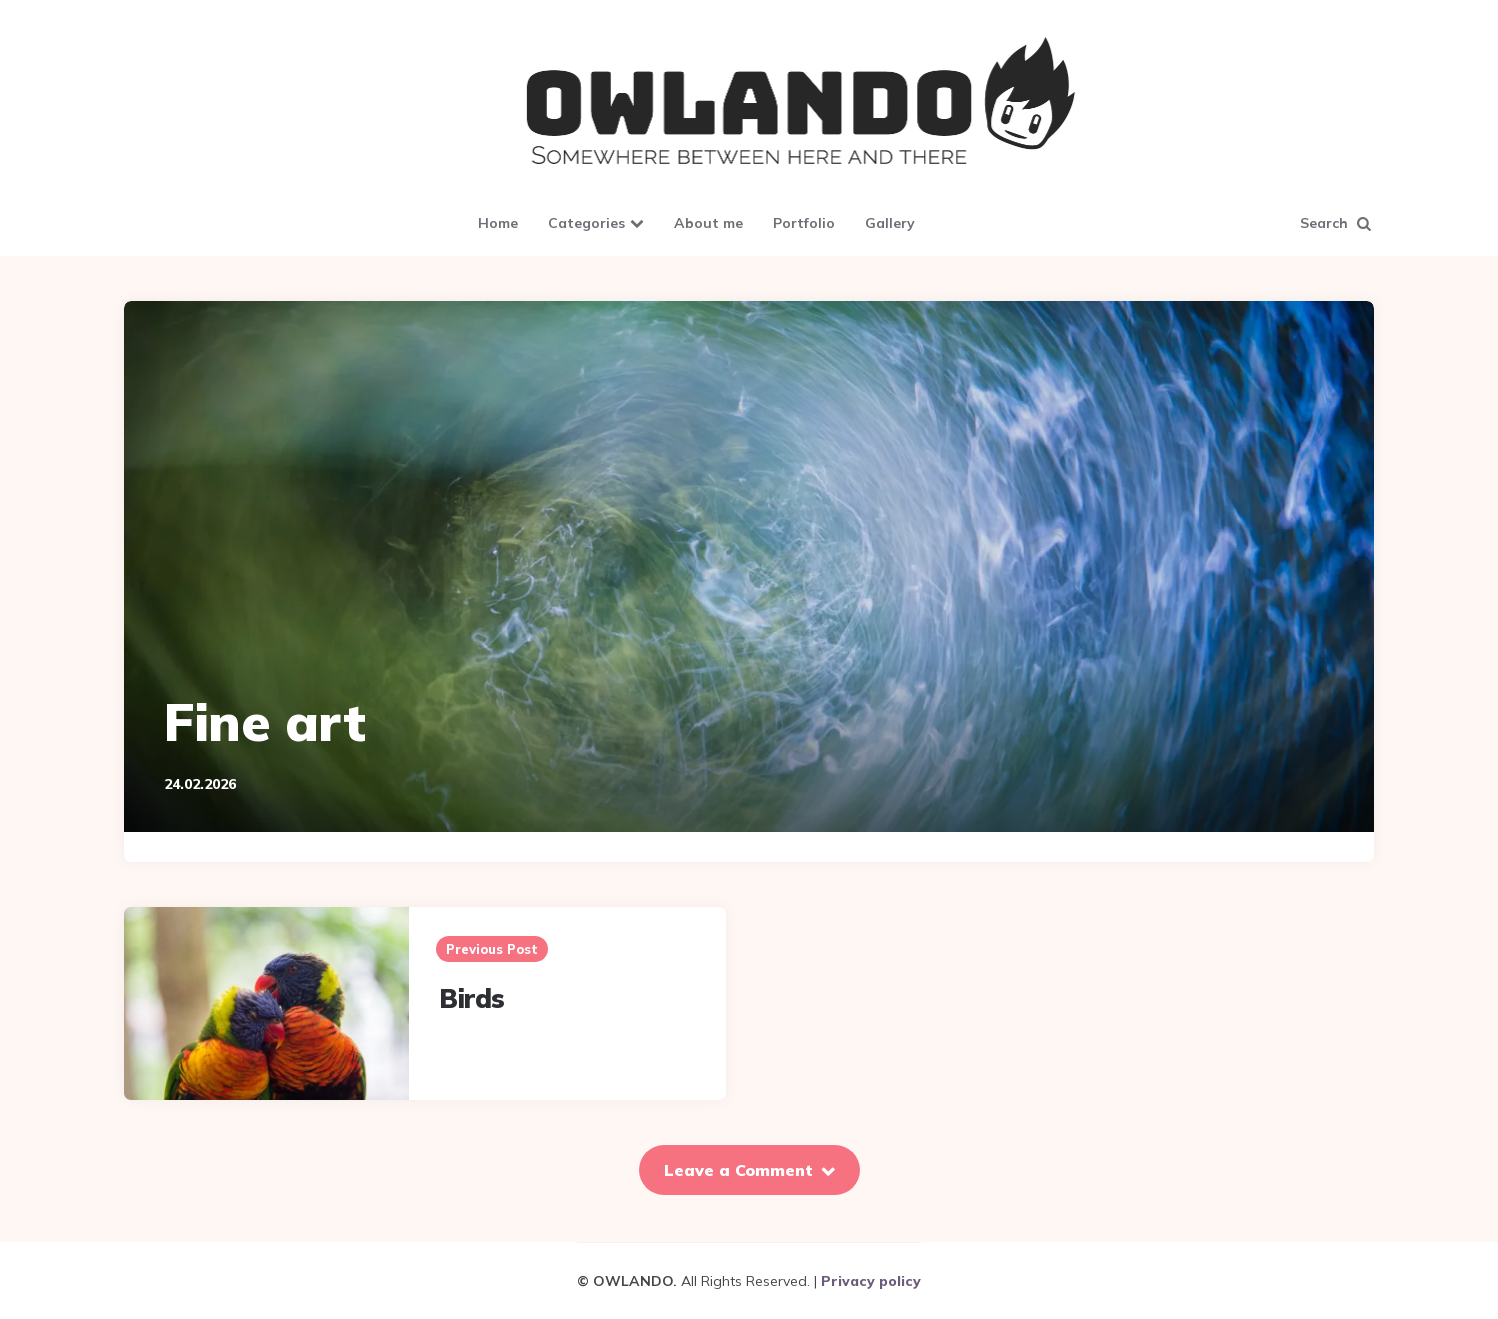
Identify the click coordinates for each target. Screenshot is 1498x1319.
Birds (472, 998)
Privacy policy (871, 1281)
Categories (586, 223)
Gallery (890, 223)
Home (498, 223)
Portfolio (804, 223)
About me (708, 223)
